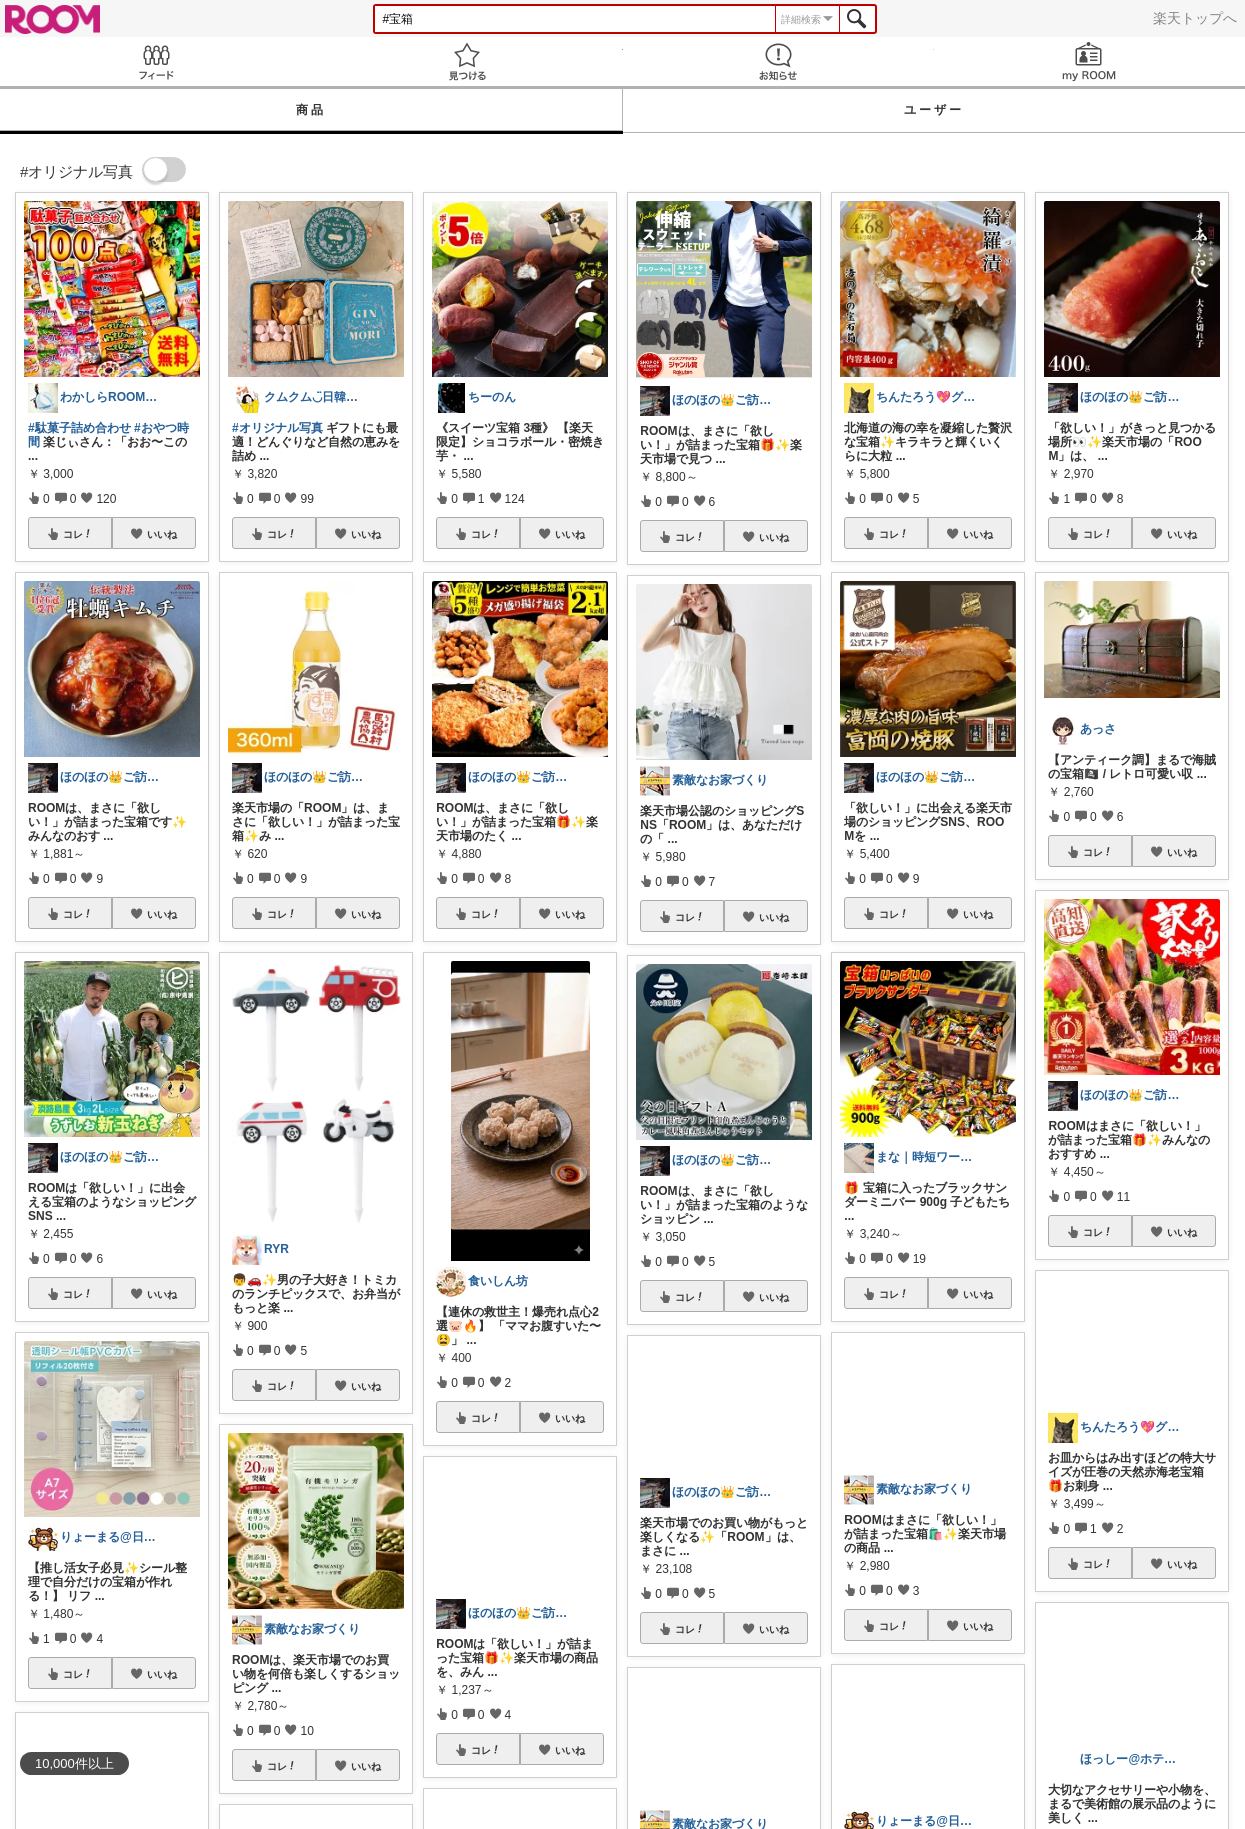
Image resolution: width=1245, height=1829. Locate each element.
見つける (466, 61)
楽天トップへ (1195, 18)
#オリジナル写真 (277, 428)
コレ (78, 534)
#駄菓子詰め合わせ (79, 428)
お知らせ (778, 61)
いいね (162, 534)
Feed (155, 61)
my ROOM (1089, 61)
